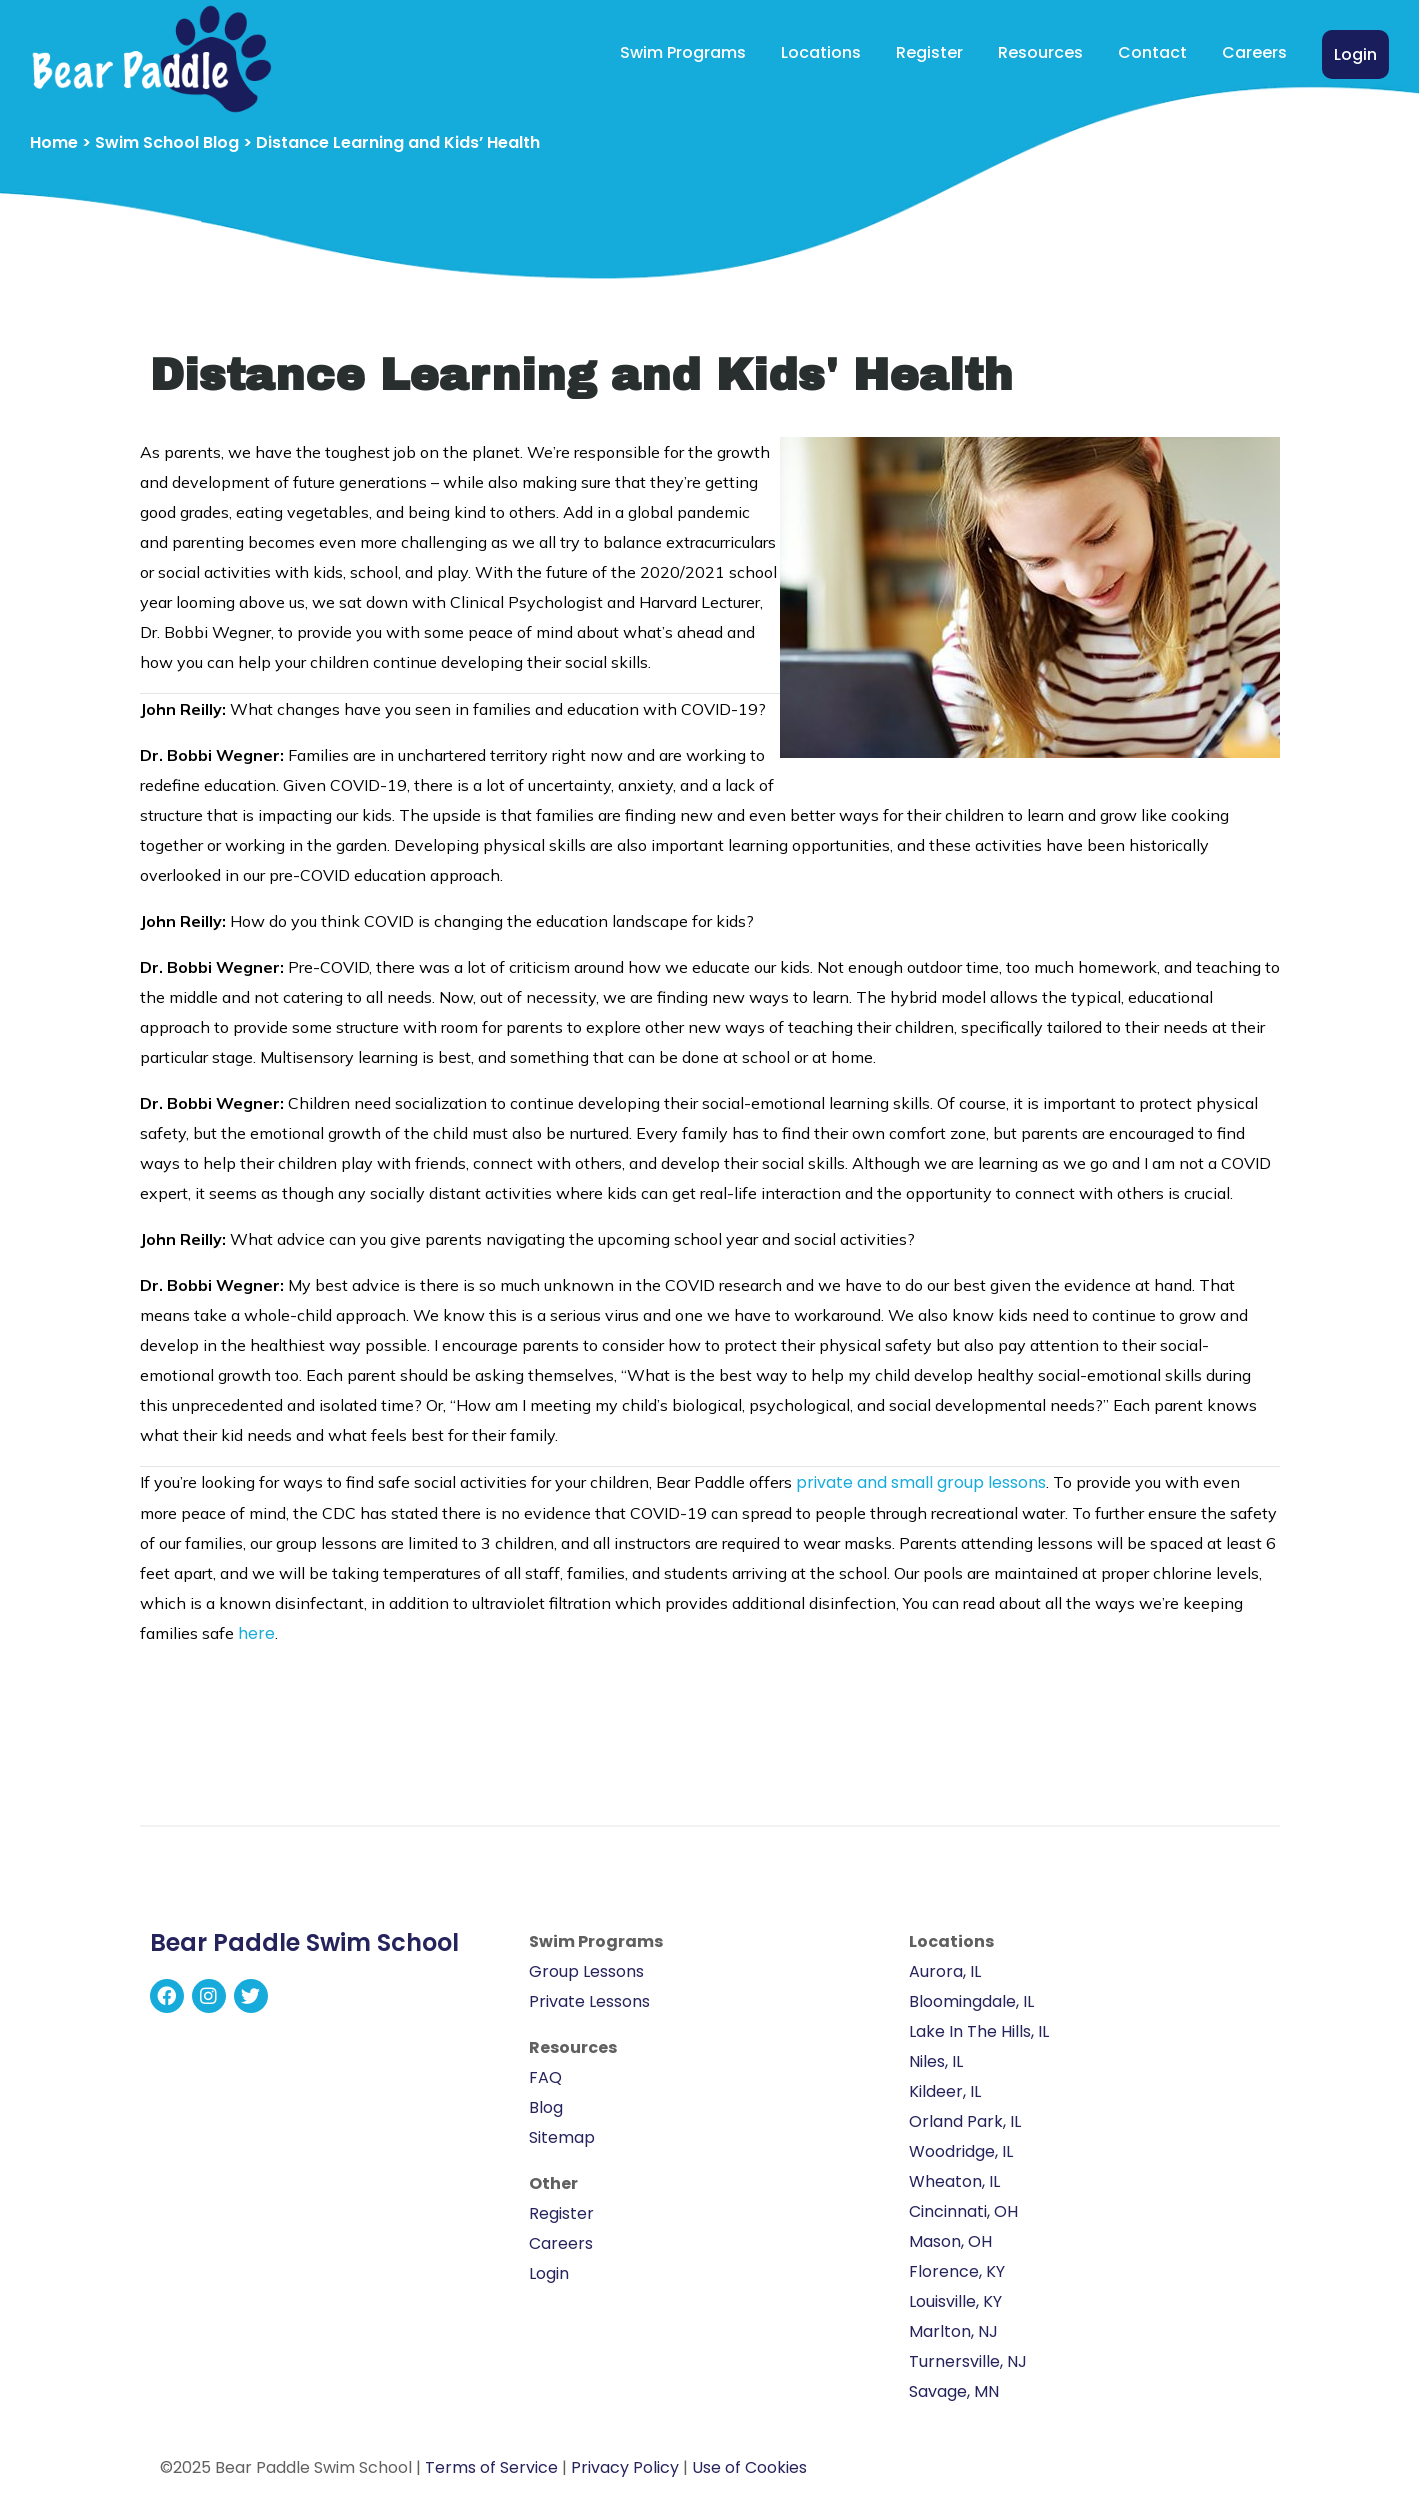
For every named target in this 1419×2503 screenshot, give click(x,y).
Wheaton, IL (954, 2181)
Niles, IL (936, 2061)
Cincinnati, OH (963, 2211)
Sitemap (562, 2137)
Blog (546, 2107)
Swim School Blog (167, 142)
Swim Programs (683, 52)
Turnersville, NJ (968, 2361)
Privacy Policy (625, 2467)
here (256, 1633)
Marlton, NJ (953, 2331)
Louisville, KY (955, 2301)
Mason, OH (950, 2241)
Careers (1254, 52)
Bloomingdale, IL (971, 2001)
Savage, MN (954, 2391)
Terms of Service (491, 2467)
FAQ (545, 2077)
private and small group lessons (921, 1482)
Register (929, 52)
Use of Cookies (749, 2467)
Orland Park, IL (965, 2121)
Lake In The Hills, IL (979, 2031)
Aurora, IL (945, 1971)
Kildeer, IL (945, 2091)
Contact (1152, 52)
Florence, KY (957, 2271)
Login (1355, 54)
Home (54, 142)
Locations (821, 52)
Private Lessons (589, 2001)
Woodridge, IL (961, 2151)
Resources (1040, 52)
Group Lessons (586, 1971)
